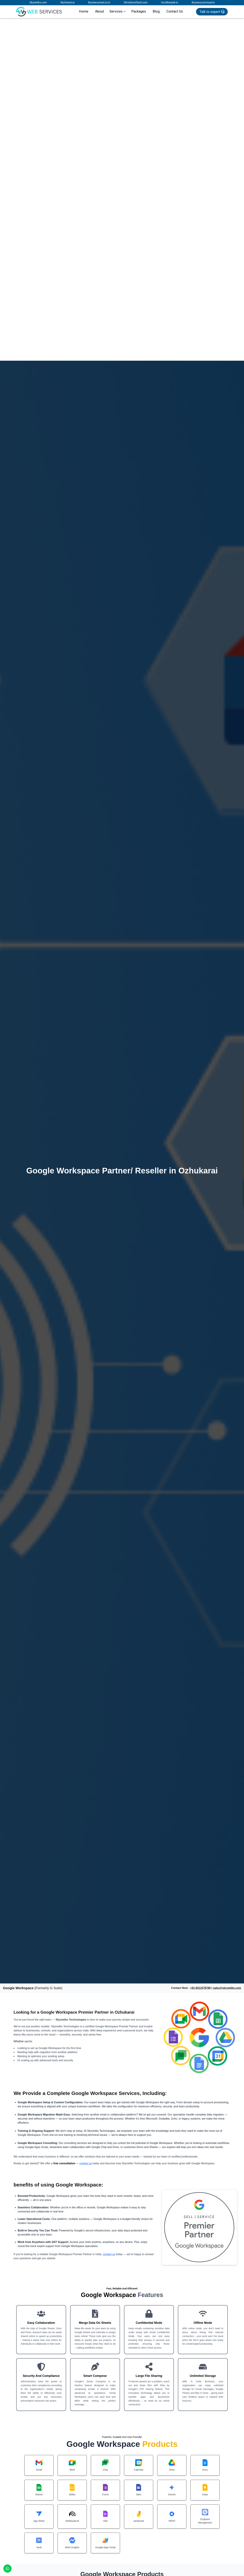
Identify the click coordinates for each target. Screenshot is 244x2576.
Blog (156, 11)
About (99, 11)
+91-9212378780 (200, 1987)
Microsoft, (152, 2118)
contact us (85, 2163)
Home (83, 11)
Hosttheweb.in (169, 2)
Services (117, 11)
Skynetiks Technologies (71, 2019)
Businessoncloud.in (203, 2)
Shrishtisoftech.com (135, 2)
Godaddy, (164, 2118)
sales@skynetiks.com (227, 1987)
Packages (138, 11)
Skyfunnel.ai (67, 2)
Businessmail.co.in (99, 2)
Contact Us (174, 11)
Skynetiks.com (38, 2)
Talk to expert (211, 12)
